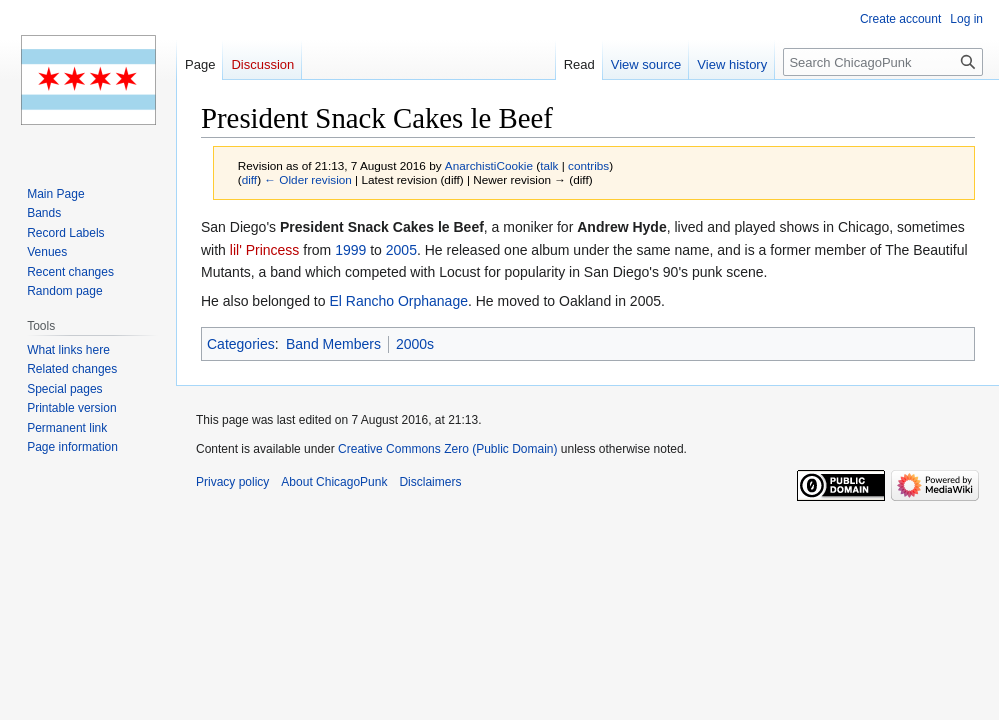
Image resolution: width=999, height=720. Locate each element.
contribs (588, 165)
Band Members (333, 344)
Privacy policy (232, 482)
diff (249, 179)
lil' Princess (265, 250)
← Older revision (308, 179)
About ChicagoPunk (334, 482)
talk (549, 165)
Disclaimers (430, 482)
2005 (401, 250)
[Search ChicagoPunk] (883, 62)
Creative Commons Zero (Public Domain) (447, 449)
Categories (241, 344)
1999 (350, 250)
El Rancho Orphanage (398, 301)
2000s (415, 344)
